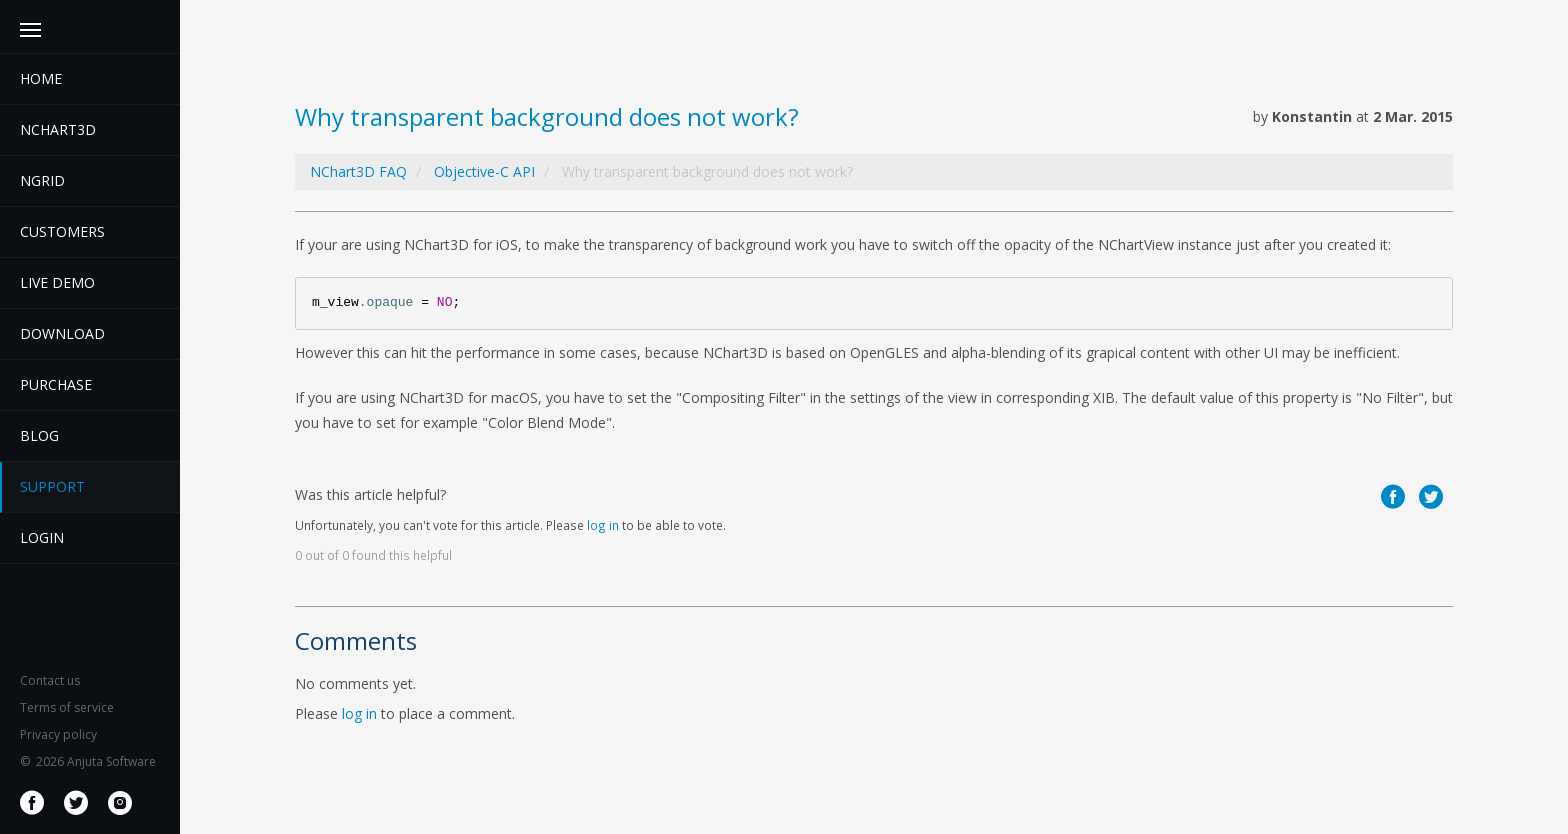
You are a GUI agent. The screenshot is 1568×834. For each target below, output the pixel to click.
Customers (62, 231)
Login (42, 537)
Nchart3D (58, 129)
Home (41, 78)
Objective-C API (484, 171)
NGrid (42, 180)
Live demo (57, 282)
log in (603, 525)
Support (52, 486)
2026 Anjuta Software (88, 761)
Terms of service (67, 707)
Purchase (56, 384)
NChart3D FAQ (358, 171)
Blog (39, 435)
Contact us (50, 680)
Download (62, 333)
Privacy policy (58, 734)
